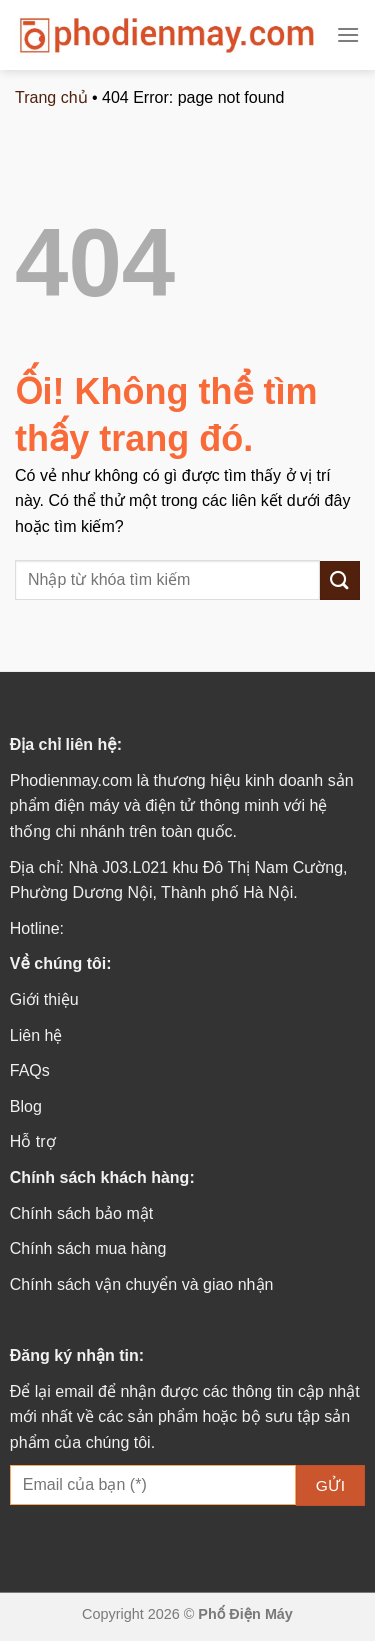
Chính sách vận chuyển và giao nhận (142, 1284)
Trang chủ (51, 97)
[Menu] (348, 34)
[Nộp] (340, 580)
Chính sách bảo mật (81, 1213)
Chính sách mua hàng (88, 1248)
